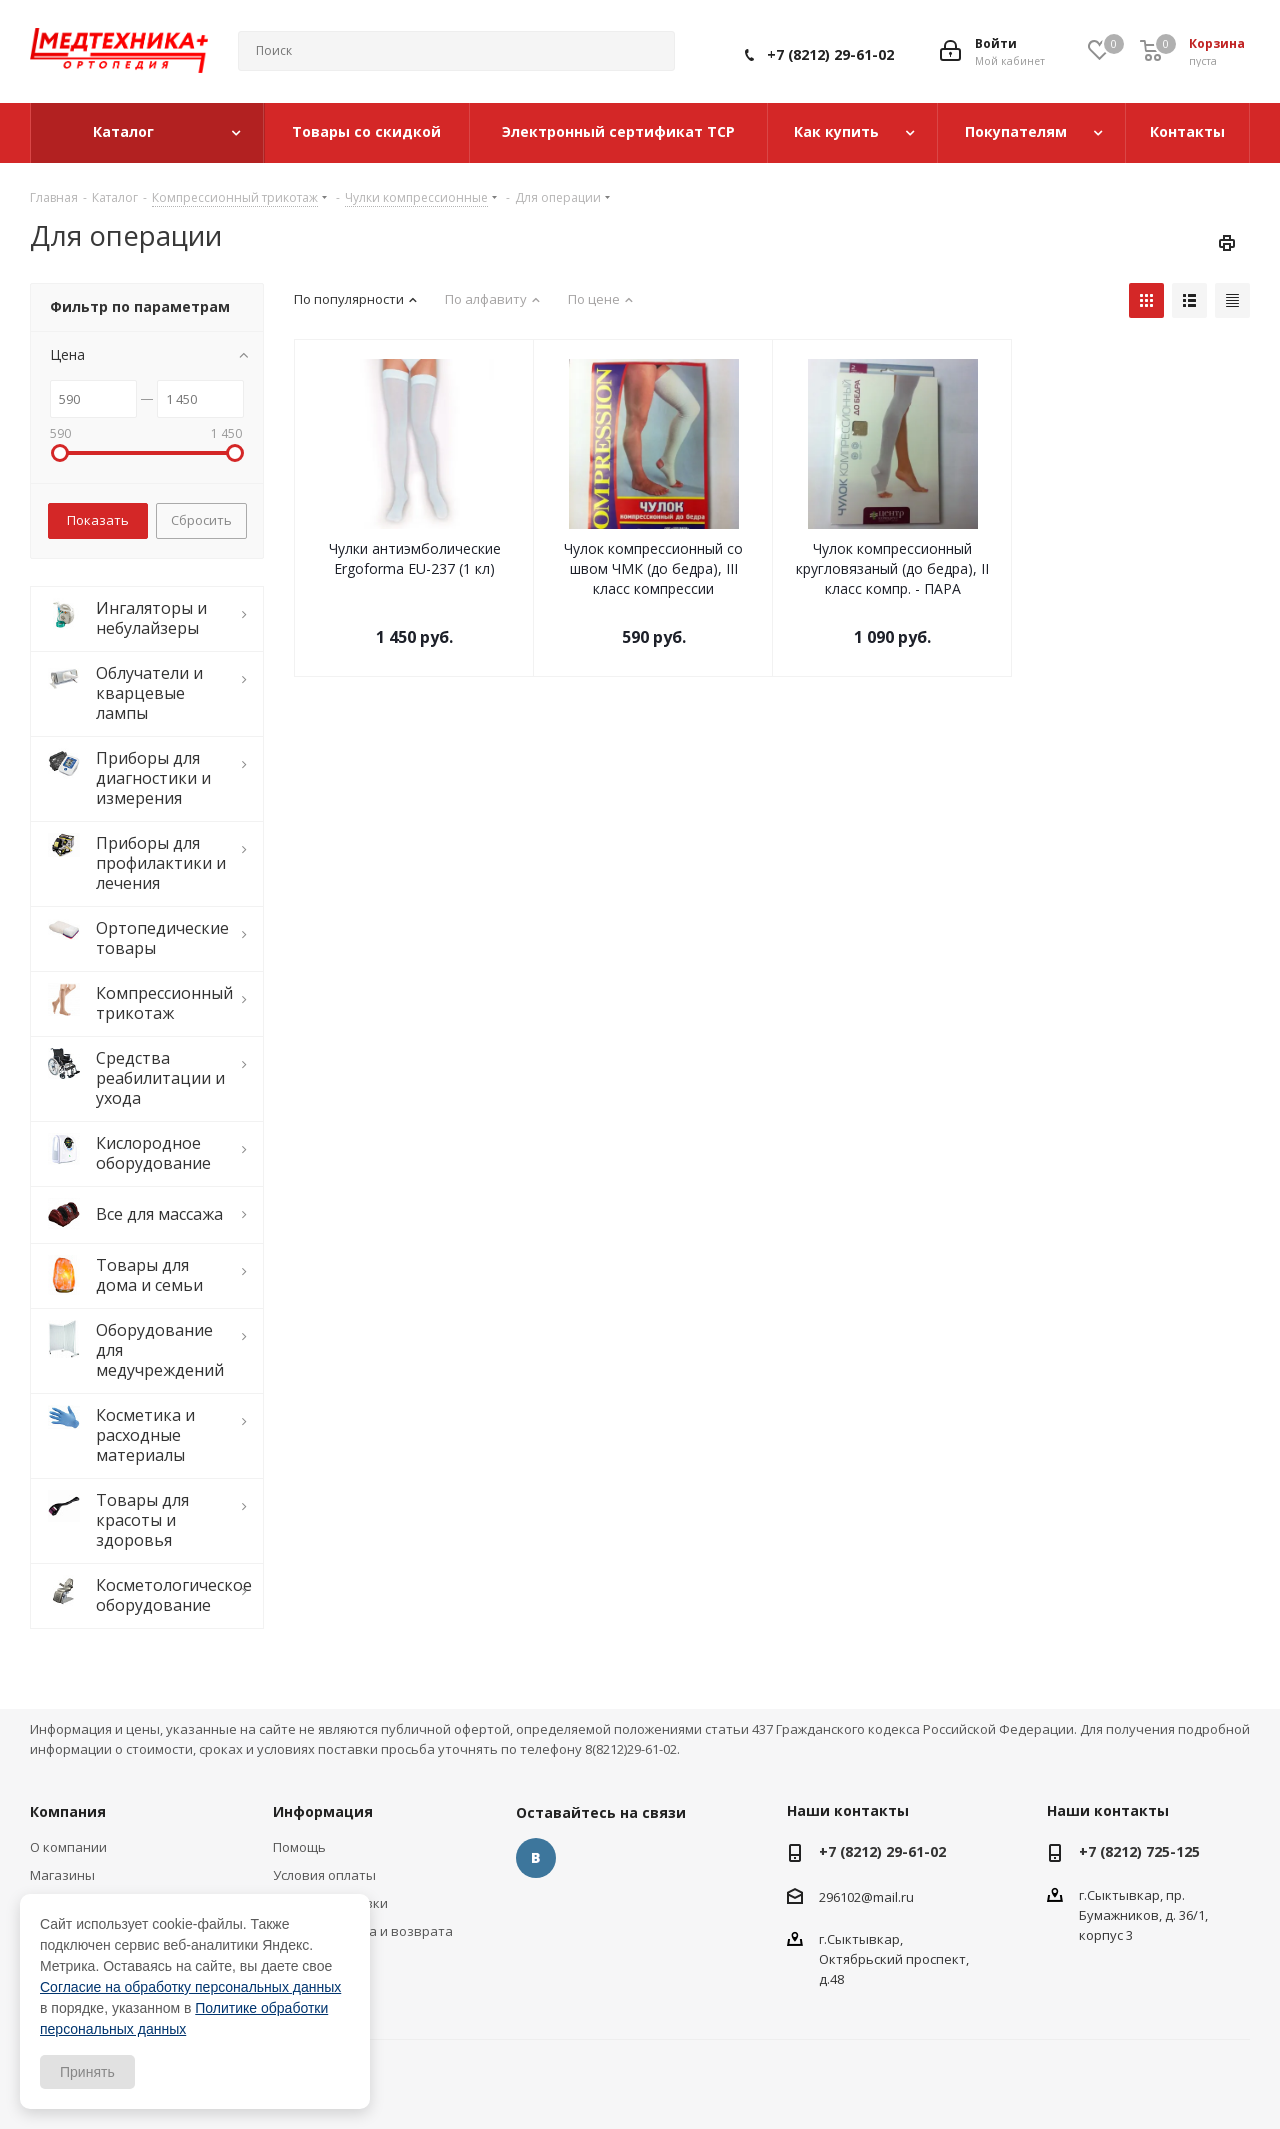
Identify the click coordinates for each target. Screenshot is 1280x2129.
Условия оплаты (324, 1875)
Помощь (299, 1847)
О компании (68, 1847)
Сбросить (201, 520)
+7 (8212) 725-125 (1139, 1851)
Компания (68, 1811)
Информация (323, 1811)
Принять (87, 2072)
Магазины (62, 1875)
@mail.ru (887, 1897)
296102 (840, 1897)
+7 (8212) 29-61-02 (830, 54)
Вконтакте (536, 1858)
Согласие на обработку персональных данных (190, 1987)
